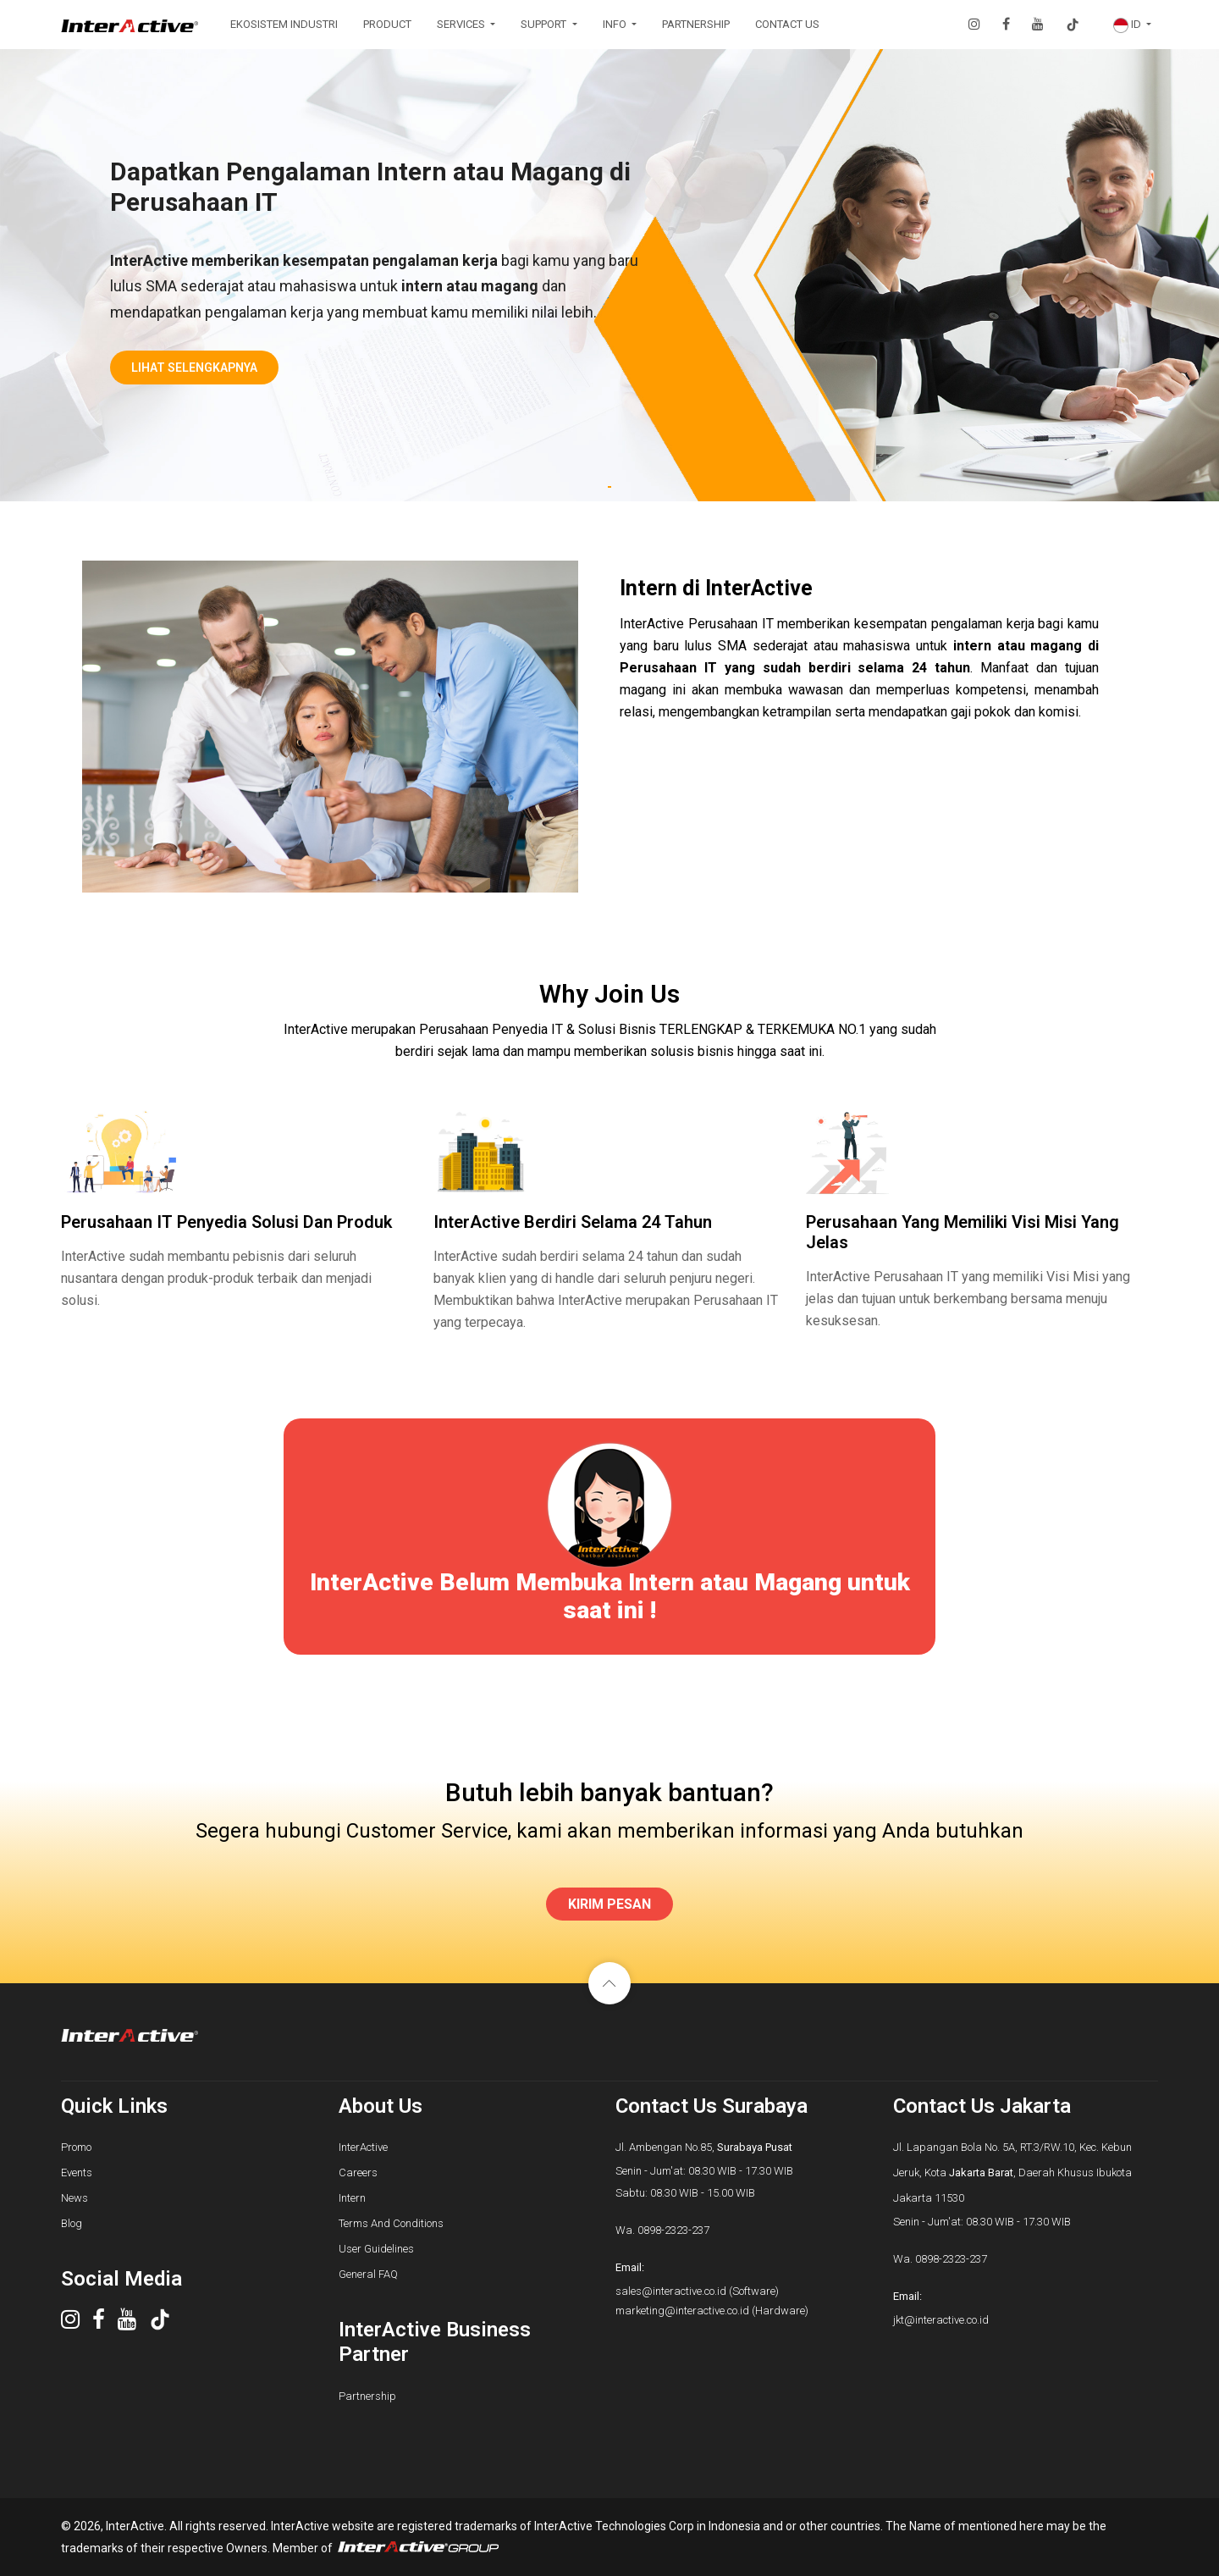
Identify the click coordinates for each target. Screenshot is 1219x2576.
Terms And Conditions (391, 2223)
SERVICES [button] (462, 24)
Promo (76, 2147)
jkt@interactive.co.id (941, 2319)
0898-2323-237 (673, 2230)
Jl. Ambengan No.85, (703, 2147)
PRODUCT (387, 24)
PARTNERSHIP (696, 24)
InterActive (363, 2147)
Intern (352, 2198)
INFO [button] (616, 24)
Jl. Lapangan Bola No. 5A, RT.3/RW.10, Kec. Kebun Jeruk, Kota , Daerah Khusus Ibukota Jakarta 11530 (1012, 2172)
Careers (358, 2172)
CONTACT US (787, 24)
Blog (71, 2223)
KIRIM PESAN (609, 1904)
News (74, 2198)
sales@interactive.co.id (670, 2291)
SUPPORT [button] (545, 24)
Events (76, 2172)
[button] (1132, 24)
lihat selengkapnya (194, 367)
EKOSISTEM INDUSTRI (284, 24)
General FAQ (368, 2274)
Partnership (367, 2396)
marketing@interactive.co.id (682, 2310)
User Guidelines (376, 2248)
